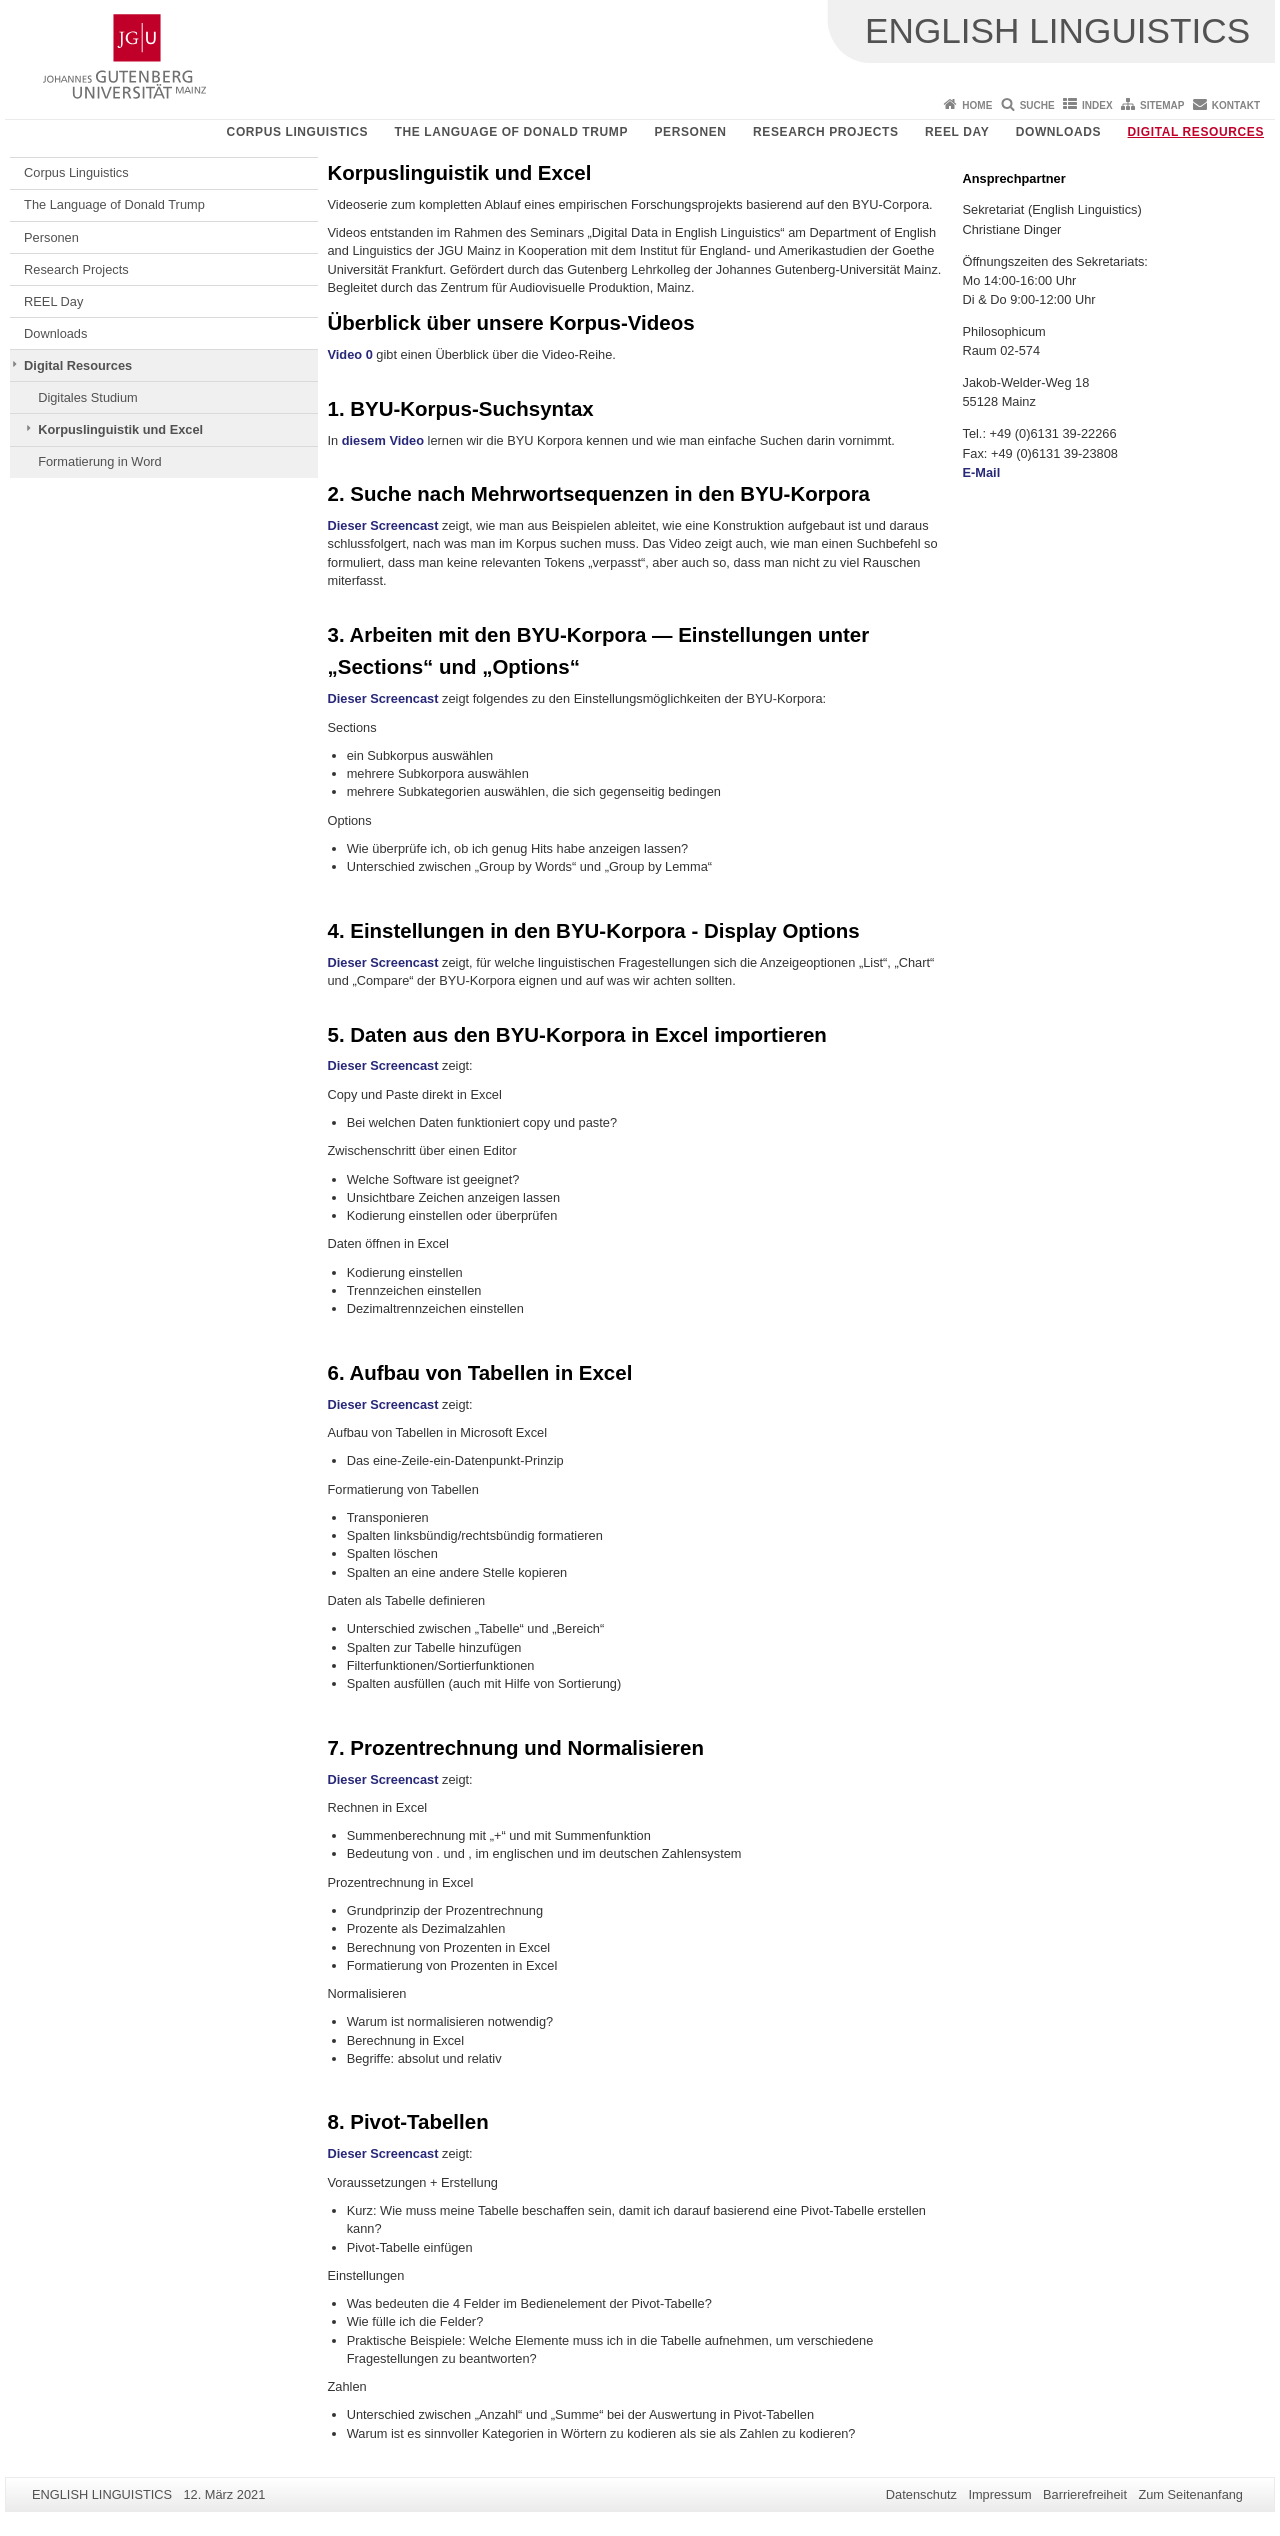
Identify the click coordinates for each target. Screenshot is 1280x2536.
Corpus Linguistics (297, 132)
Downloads (1058, 132)
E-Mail (982, 472)
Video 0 (350, 354)
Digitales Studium (88, 397)
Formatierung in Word (100, 461)
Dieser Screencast (383, 525)
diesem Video (383, 440)
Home (977, 105)
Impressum (999, 2494)
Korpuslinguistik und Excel (120, 429)
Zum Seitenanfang (1190, 2494)
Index (1097, 105)
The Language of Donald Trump (511, 132)
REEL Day (957, 132)
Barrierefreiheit (1085, 2494)
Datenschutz (921, 2494)
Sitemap (1162, 105)
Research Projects (826, 132)
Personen (690, 132)
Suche (1037, 105)
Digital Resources (1196, 132)
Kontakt (1236, 105)
